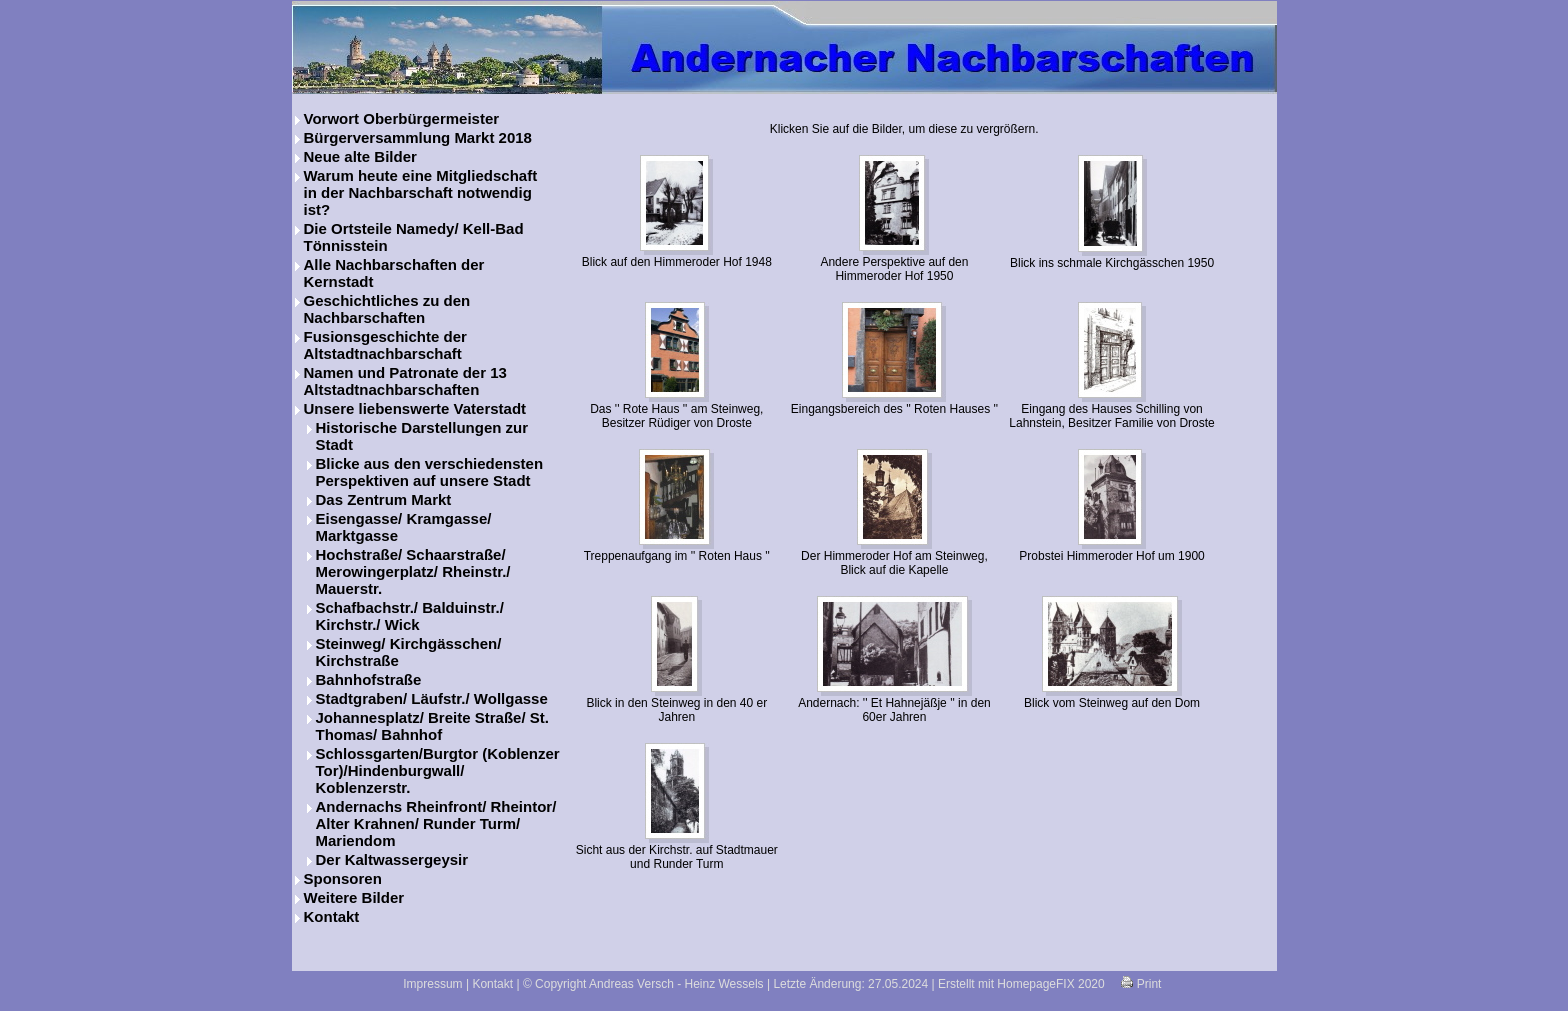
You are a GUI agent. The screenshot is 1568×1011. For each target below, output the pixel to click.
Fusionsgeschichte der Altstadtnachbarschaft (385, 345)
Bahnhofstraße (369, 679)
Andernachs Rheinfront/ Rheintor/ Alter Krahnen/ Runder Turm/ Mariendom (436, 823)
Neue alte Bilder (360, 156)
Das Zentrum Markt (384, 499)
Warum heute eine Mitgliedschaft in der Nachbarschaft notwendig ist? (421, 192)
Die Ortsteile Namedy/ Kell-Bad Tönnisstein (414, 237)
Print (1141, 984)
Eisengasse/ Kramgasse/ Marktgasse (404, 527)
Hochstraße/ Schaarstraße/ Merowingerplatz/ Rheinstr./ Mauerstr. (413, 571)
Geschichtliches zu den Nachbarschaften (387, 309)
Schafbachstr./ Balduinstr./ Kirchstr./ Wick (410, 616)
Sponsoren (343, 878)
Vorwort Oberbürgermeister (402, 118)
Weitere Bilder (354, 897)
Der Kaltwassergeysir (392, 859)
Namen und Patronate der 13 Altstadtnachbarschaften (405, 381)
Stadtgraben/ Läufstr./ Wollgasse (432, 698)
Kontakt (332, 916)
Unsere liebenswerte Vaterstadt (415, 408)
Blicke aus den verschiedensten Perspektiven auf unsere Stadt (430, 472)
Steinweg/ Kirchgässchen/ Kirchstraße (409, 652)
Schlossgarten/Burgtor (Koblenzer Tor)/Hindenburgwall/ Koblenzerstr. (438, 770)
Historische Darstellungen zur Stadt (422, 436)
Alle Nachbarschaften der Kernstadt (394, 273)
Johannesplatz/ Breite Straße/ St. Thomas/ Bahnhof (432, 726)
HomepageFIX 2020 (1050, 984)
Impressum (432, 984)
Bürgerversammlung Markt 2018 (418, 137)
